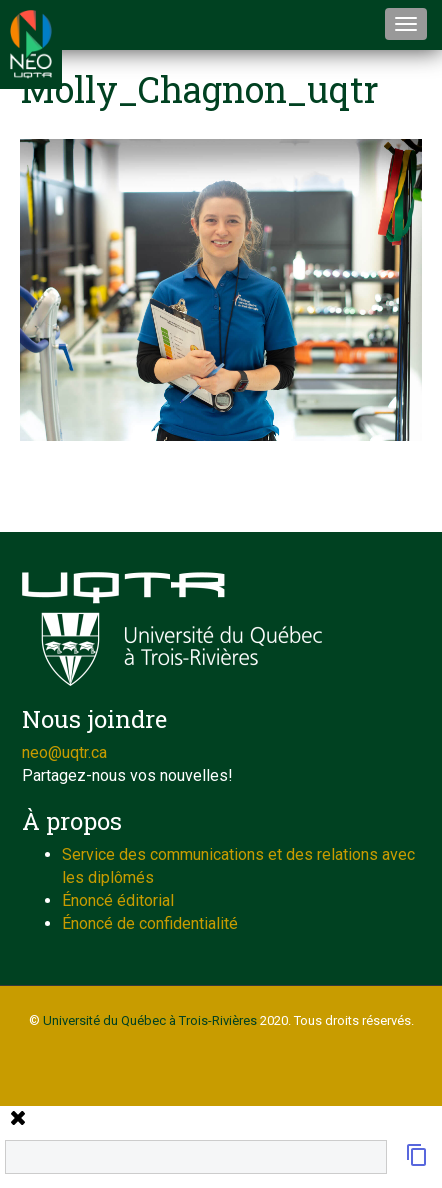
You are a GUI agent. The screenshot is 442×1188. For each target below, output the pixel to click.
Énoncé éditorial (118, 900)
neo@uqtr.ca (64, 752)
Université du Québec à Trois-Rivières (150, 1020)
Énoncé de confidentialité (150, 923)
